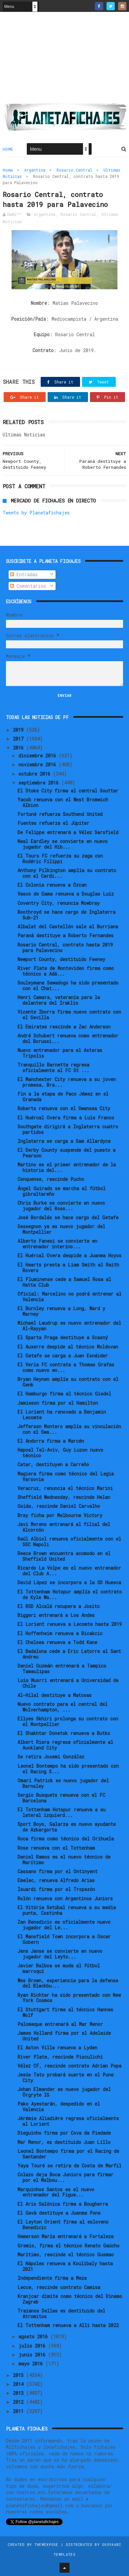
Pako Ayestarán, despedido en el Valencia (59, 2107)
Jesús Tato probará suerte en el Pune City (65, 2077)
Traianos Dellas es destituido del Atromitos (61, 2313)
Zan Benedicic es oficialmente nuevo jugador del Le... (64, 1925)
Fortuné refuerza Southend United (60, 814)
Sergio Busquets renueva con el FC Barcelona (61, 1798)
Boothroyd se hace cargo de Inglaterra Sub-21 (66, 915)
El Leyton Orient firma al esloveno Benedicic (63, 2225)
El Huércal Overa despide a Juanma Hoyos (69, 1255)
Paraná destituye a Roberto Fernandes (65, 935)
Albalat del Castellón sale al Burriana (68, 926)
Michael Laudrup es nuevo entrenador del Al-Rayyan (69, 1326)
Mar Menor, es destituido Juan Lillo (64, 2142)
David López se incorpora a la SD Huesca (69, 1582)
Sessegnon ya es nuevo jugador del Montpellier (61, 1229)
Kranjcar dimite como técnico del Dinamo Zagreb (70, 2299)
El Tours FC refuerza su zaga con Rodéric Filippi (60, 859)
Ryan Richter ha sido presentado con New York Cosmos (69, 1998)
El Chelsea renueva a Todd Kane (57, 1642)
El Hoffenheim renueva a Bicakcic (60, 1633)
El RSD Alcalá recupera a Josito (59, 1606)
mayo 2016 (32, 2363)
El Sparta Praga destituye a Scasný (63, 1337)
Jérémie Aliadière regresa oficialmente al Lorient (68, 2121)
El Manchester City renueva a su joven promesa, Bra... (67, 1082)
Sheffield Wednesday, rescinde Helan (64, 1497)
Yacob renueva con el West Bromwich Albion (63, 802)
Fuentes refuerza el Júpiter (53, 823)
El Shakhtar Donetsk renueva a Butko (64, 1733)
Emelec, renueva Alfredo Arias (56, 1880)
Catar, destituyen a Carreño (53, 1464)
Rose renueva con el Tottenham (56, 1848)
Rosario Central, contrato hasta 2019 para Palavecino (65, 947)
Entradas (24, 574)
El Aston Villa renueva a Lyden (57, 2047)
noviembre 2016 (39, 764)
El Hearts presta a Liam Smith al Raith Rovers (68, 1267)
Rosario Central (74, 170)
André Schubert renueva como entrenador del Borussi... (68, 1038)
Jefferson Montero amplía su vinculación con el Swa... (69, 1429)
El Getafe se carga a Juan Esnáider (63, 1355)
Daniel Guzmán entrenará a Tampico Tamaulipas (62, 1668)
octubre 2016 (36, 774)
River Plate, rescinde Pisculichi (60, 2057)
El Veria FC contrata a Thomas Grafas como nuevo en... (66, 1367)
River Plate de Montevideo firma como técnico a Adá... (66, 971)
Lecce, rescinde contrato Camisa (59, 2287)
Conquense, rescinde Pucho (51, 1179)
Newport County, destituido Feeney (61, 959)
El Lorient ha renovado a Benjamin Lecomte (62, 1415)
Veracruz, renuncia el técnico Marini (65, 1488)
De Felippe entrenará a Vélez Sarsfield (68, 832)
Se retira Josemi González (51, 1756)
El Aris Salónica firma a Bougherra (63, 2204)
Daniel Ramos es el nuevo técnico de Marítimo (64, 1860)
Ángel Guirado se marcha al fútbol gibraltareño (62, 1191)
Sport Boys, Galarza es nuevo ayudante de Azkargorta (67, 1827)
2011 (19, 2411)
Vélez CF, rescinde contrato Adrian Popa (69, 2066)
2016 (19, 748)
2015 (19, 2375)
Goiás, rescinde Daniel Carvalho (59, 1506)
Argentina (34, 170)
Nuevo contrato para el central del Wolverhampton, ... (63, 1707)
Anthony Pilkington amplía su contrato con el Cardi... (67, 873)
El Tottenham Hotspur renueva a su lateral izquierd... (62, 1812)
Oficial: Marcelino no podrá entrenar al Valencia (69, 1297)
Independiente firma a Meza (52, 2278)
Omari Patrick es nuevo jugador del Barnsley (63, 1783)
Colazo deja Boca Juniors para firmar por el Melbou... (65, 2177)
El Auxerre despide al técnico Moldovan (68, 1347)
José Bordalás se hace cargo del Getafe (68, 1217)
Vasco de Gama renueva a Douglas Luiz (66, 894)
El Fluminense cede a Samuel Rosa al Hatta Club (64, 1282)
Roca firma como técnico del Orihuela (66, 1838)
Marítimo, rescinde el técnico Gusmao (66, 2254)
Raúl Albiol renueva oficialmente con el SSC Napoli (69, 1542)
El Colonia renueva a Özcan (52, 885)
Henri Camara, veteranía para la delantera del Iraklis (59, 1000)
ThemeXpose (46, 2544)
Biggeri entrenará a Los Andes (56, 1615)
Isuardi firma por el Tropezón (56, 1889)
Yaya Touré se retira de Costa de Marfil (69, 2165)
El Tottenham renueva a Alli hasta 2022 (68, 2325)
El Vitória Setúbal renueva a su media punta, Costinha (67, 1910)
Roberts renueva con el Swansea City (64, 1108)
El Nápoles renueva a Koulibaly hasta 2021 (65, 2266)
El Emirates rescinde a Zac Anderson (64, 1027)
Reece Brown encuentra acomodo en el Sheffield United (64, 1556)
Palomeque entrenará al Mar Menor (60, 2024)
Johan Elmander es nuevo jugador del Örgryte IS (64, 2092)
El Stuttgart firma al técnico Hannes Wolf (65, 2012)
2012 (19, 2402)
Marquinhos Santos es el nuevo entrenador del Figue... (56, 2192)
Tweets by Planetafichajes (36, 512)
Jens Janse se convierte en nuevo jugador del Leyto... (60, 1954)
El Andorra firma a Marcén (51, 1441)
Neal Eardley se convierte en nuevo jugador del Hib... (63, 844)
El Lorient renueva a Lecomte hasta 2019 (70, 1624)
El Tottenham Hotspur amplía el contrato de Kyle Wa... (70, 1594)
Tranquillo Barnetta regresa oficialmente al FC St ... (53, 1067)
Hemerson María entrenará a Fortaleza (65, 2236)
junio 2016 (33, 2355)
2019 (19, 730)
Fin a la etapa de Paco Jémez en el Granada (63, 1097)
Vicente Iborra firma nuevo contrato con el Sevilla (69, 1015)
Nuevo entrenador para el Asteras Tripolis (60, 1053)
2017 (19, 739)
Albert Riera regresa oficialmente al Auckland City (65, 1745)
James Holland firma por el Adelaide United (64, 2036)
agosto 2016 (34, 2336)
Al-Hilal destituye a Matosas (55, 1695)
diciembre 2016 (39, 755)
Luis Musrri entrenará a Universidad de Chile (68, 1683)
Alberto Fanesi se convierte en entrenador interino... (57, 1244)
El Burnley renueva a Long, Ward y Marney (61, 1311)
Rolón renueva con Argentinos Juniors (65, 1898)
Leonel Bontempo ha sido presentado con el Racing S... (68, 1769)
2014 (19, 2384)
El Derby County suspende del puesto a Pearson (66, 1153)
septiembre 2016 (40, 783)
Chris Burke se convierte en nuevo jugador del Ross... (61, 1206)
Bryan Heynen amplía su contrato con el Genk (68, 1382)
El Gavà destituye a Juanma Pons (59, 2213)
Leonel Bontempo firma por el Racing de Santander (68, 2154)
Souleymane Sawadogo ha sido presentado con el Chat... (68, 985)
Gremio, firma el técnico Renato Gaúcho (68, 2245)
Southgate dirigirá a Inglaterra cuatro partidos (68, 1129)
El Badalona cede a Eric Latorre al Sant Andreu (69, 1654)
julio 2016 (33, 2346)
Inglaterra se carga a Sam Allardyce (64, 1141)
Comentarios (28, 586)
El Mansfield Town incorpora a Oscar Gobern (64, 1939)
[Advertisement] (64, 60)
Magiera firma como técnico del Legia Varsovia (66, 1476)
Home (8, 149)
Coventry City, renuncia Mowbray (59, 903)
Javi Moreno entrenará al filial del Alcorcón (64, 1527)
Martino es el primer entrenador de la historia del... (67, 1167)
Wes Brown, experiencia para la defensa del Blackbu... (68, 1983)
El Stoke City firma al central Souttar (68, 790)
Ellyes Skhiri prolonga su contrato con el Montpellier (68, 1721)
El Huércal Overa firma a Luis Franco (66, 1117)
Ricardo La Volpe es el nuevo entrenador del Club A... (69, 1571)
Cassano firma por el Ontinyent (58, 1871)
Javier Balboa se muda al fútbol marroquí (59, 1968)
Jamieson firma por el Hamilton (58, 1403)
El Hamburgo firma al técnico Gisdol (64, 1393)
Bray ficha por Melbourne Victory (60, 1515)
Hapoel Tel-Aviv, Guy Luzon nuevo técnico (60, 1453)
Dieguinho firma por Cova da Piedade (64, 2133)
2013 (19, 2393)
